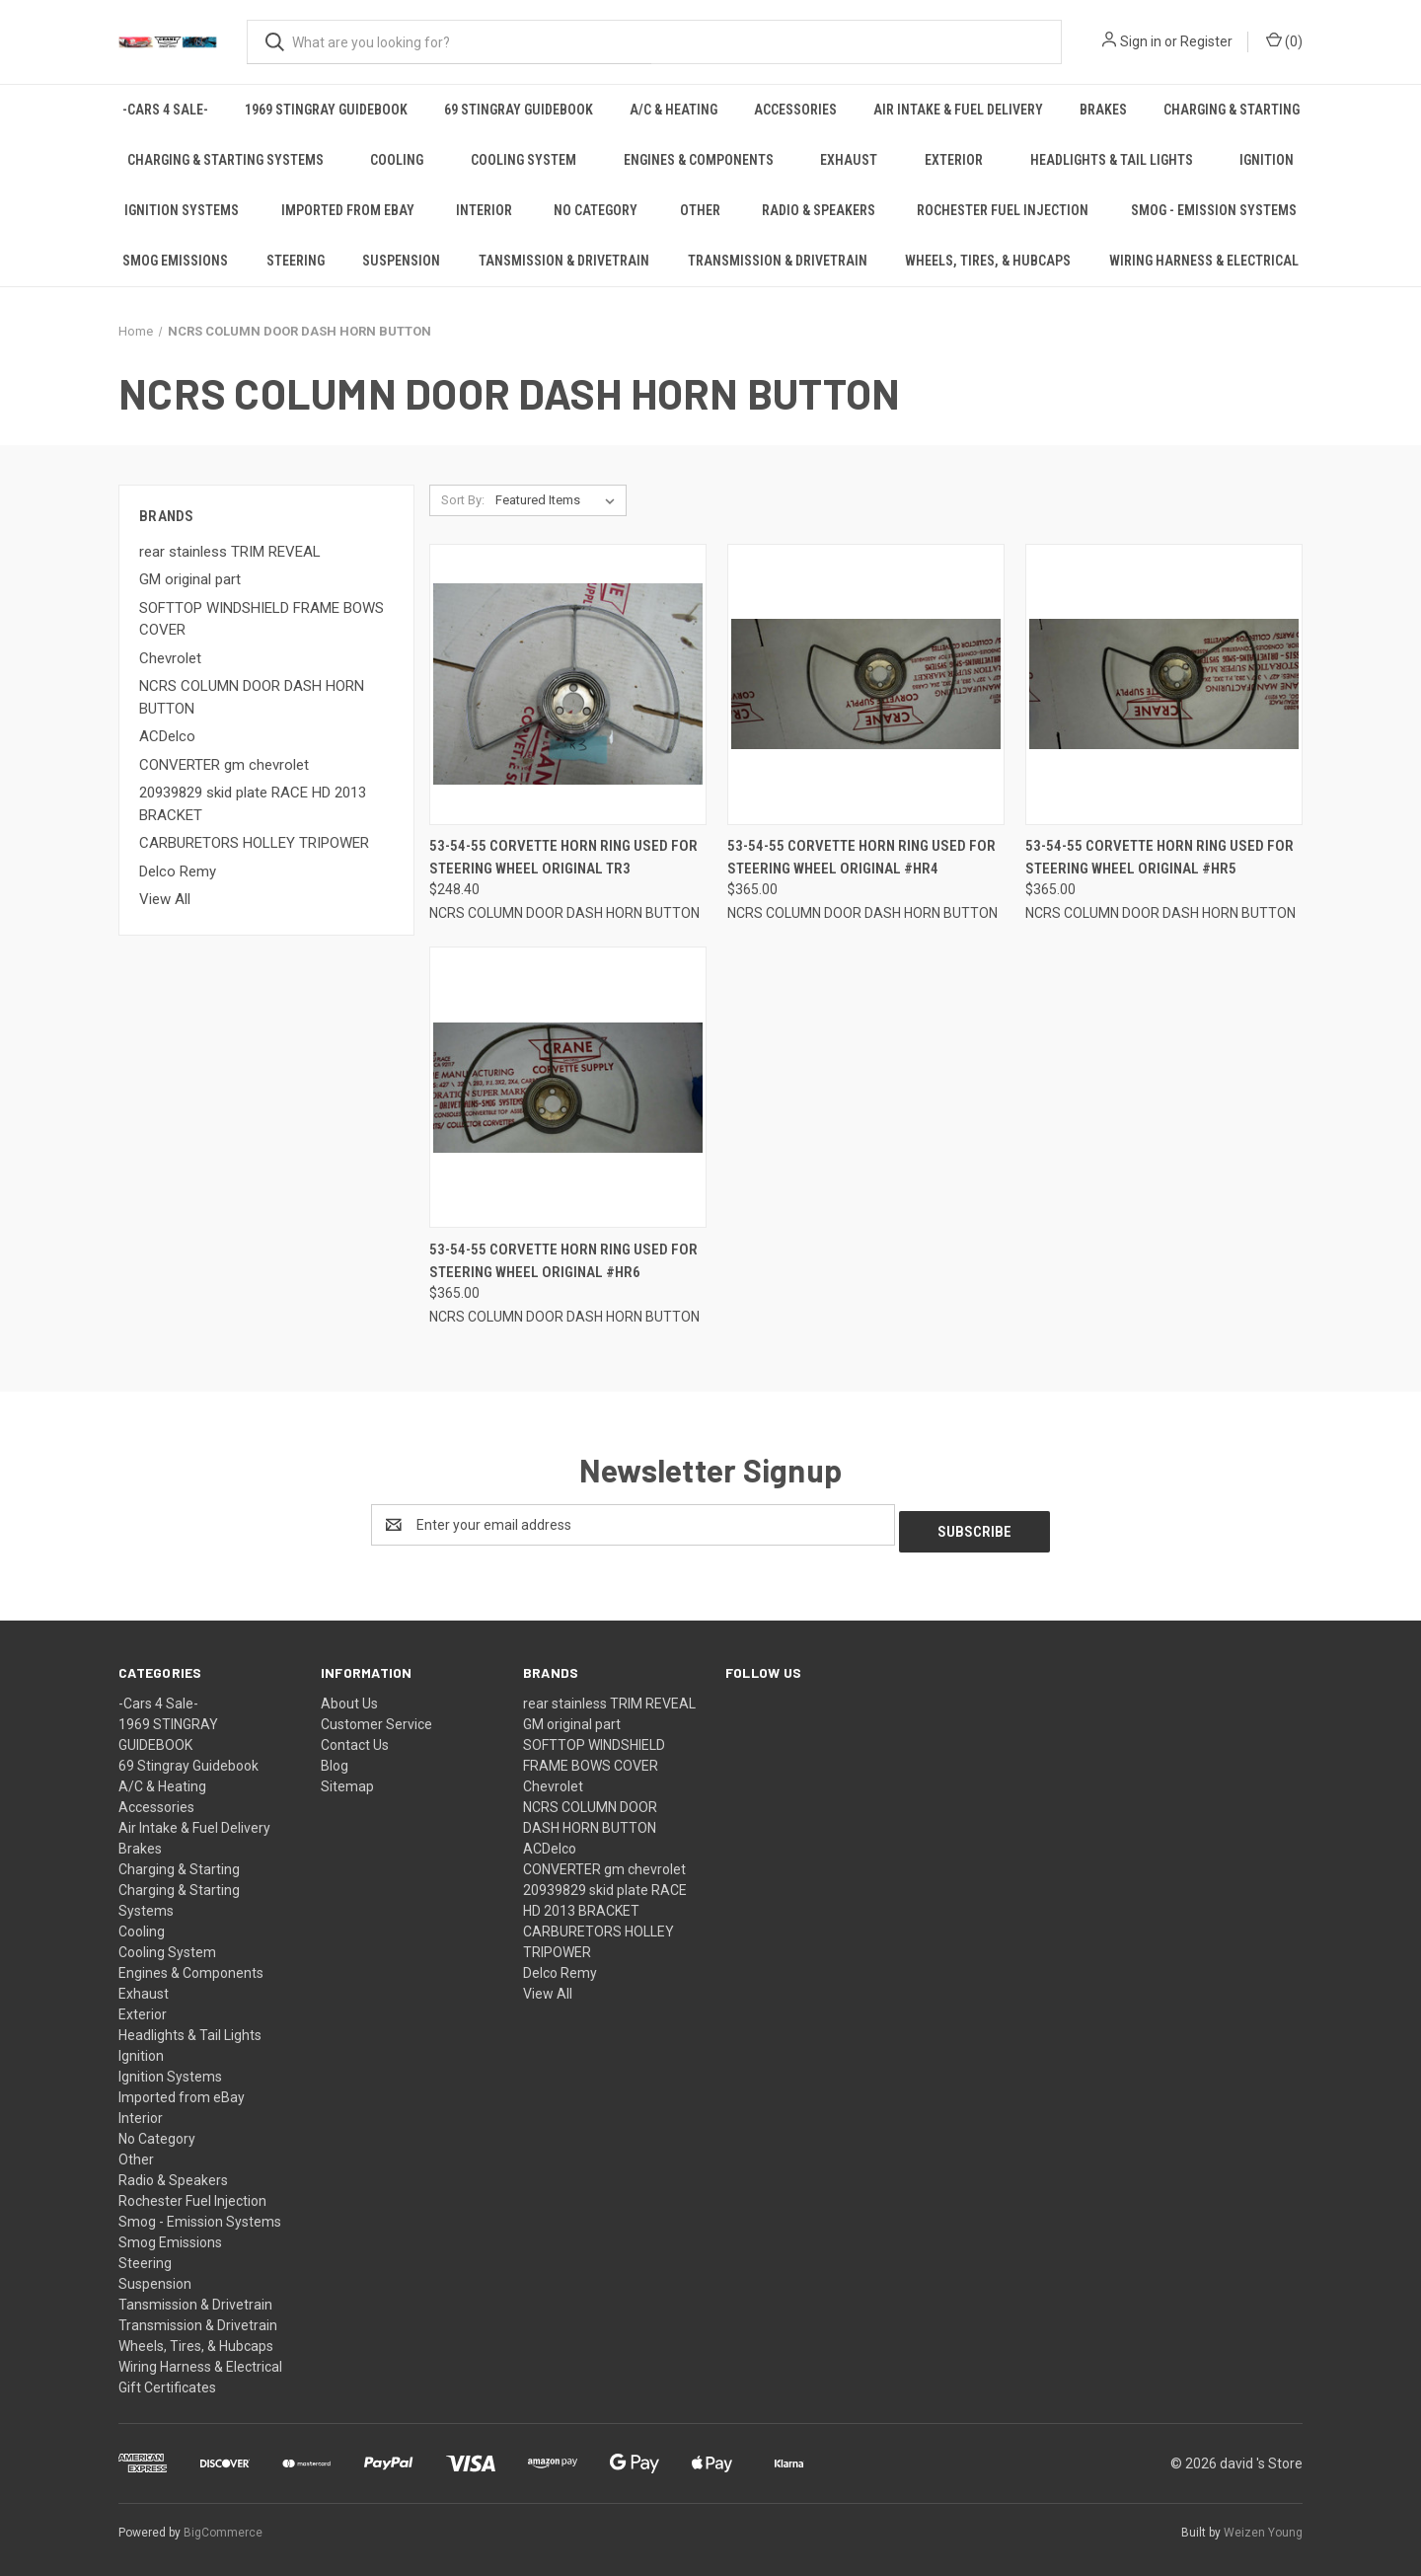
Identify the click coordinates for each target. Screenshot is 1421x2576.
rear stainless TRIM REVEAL (230, 552)
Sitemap (347, 1779)
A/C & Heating (673, 109)
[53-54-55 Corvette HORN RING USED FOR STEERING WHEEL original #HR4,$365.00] (866, 684)
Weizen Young (1263, 2526)
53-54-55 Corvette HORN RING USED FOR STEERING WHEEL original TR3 (563, 857)
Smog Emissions (175, 260)
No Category (595, 210)
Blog (334, 1759)
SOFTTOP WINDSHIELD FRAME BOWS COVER (261, 619)
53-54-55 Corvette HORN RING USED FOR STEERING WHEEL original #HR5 (1159, 857)
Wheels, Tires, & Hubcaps (988, 260)
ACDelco (167, 736)
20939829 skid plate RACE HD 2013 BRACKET (252, 804)
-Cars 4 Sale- (165, 109)
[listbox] (559, 500)
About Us (349, 1697)
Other (700, 210)
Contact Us (355, 1738)
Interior (484, 210)
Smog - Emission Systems (1214, 210)
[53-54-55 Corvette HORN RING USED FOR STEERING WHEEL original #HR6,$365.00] (568, 1087)
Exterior (954, 160)
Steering (295, 260)
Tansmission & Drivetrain (564, 260)
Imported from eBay (347, 210)
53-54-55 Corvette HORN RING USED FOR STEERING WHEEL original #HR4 (861, 857)
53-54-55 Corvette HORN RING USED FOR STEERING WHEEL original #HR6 (563, 1261)
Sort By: (463, 499)
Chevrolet (170, 658)
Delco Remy (177, 871)
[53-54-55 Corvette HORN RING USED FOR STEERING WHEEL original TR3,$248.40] (568, 684)
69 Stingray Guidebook (518, 109)
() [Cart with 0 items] (1284, 40)
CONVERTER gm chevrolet (224, 765)
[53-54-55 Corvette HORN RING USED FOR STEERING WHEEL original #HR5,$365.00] (1164, 684)
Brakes (1103, 109)
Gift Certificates (167, 2380)
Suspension (401, 260)
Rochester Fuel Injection (1002, 210)
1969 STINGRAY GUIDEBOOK (326, 109)
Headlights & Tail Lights (1111, 160)
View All (164, 899)
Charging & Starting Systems (225, 160)
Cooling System (523, 160)
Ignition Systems (181, 210)
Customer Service (376, 1717)
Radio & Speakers (818, 210)
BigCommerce (223, 2526)
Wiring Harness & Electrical (1204, 260)
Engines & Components (699, 160)
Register (1206, 41)
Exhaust (848, 160)
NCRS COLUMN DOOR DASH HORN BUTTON (251, 697)
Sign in (1140, 41)
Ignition (1266, 160)
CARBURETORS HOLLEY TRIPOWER (254, 843)
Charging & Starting (1231, 109)
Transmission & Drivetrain (777, 260)
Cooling (396, 160)
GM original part (190, 579)
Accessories (795, 109)
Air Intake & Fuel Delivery (958, 109)
